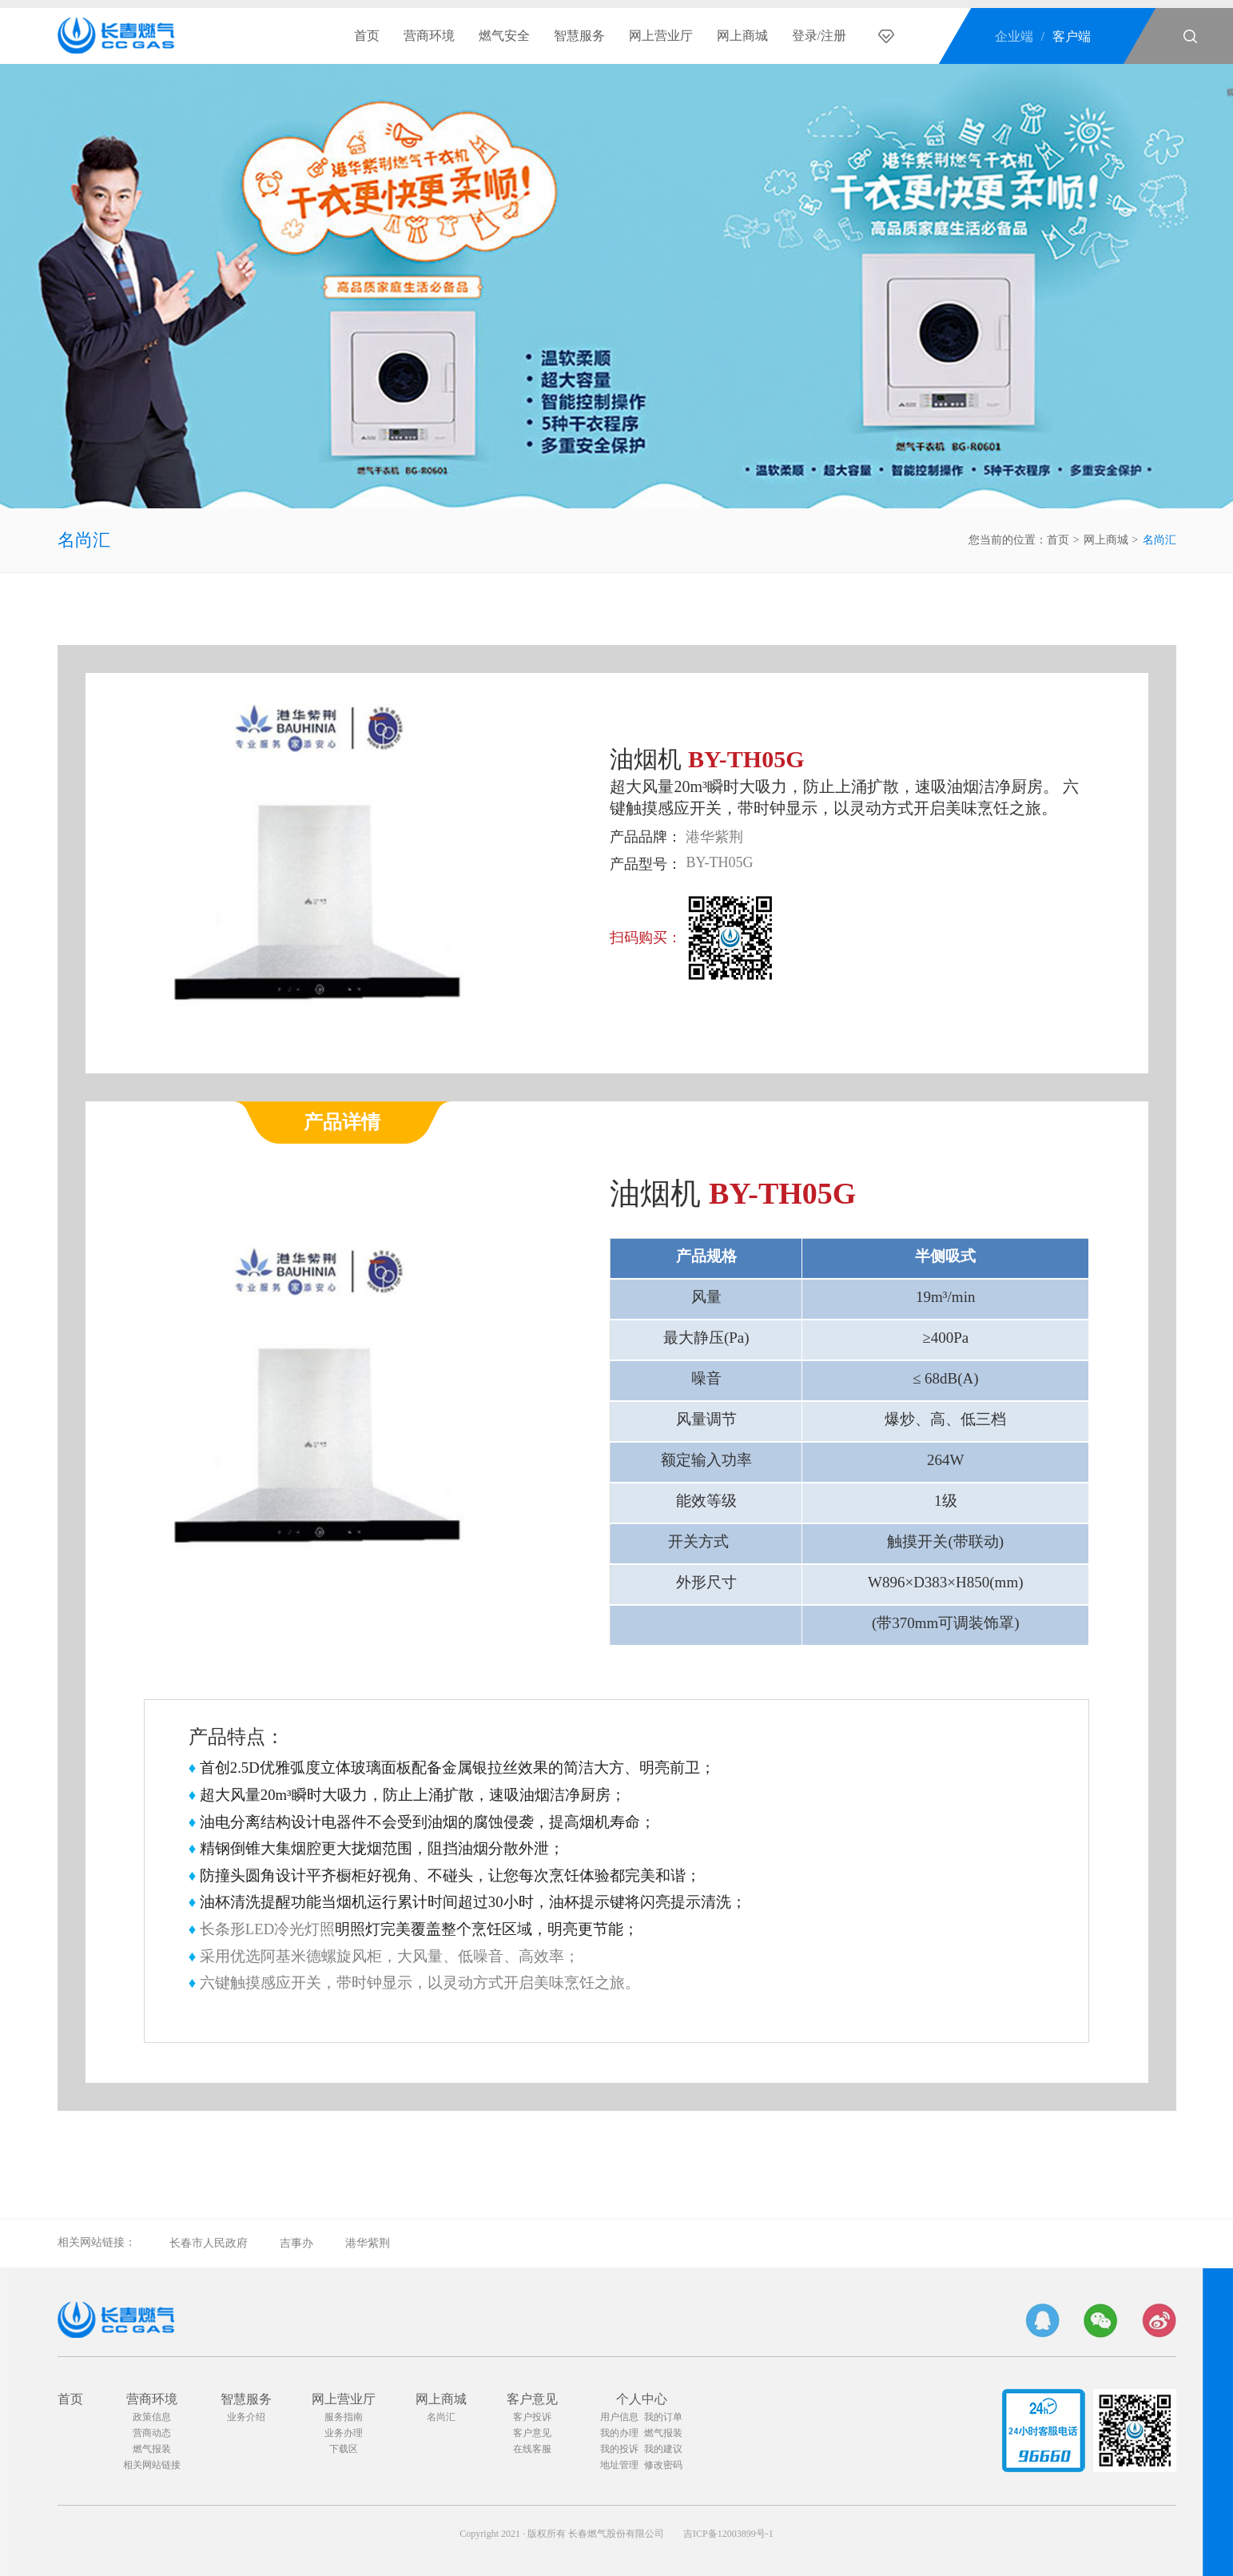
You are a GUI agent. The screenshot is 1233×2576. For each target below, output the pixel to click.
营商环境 (429, 35)
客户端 (1071, 36)
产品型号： (646, 864)
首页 (367, 35)
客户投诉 (532, 2417)
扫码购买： (646, 938)
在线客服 (532, 2449)
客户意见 (532, 2399)
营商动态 (152, 2433)
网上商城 (742, 35)
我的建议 (663, 2449)
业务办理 (343, 2433)
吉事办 (296, 2243)
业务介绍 (246, 2417)
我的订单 (663, 2417)
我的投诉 (619, 2449)
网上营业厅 (661, 35)
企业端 (1014, 36)
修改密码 (663, 2464)
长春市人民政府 (208, 2243)
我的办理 (619, 2433)
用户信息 (619, 2417)
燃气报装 (152, 2449)
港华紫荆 (367, 2243)
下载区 (343, 2449)
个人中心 (641, 2399)
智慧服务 (579, 35)
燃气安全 (504, 35)
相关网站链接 (152, 2464)
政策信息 (152, 2417)
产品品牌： (646, 837)
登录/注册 (819, 35)
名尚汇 (84, 540)
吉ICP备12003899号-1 (728, 2533)
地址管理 (619, 2464)
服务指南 (343, 2417)
